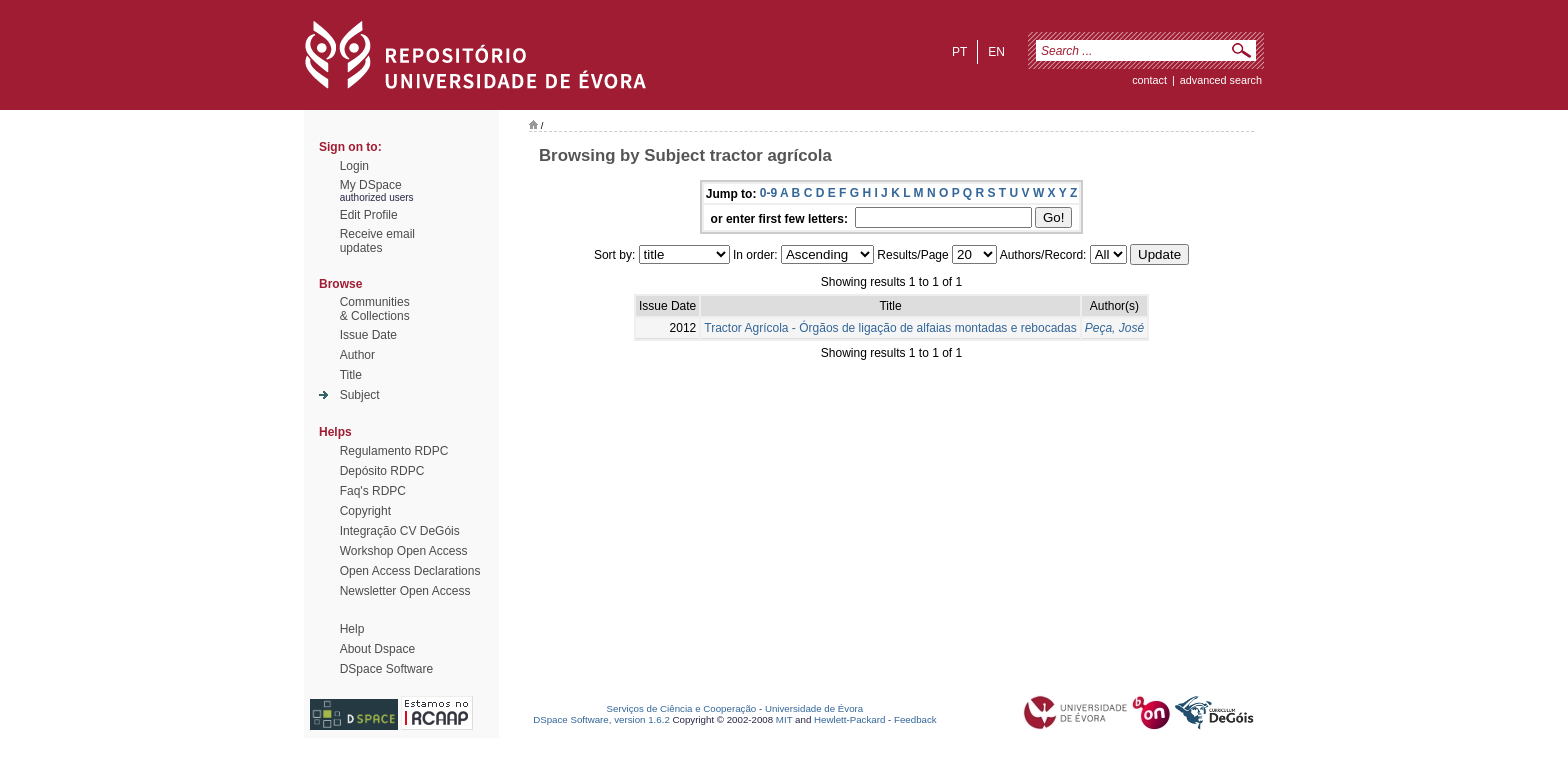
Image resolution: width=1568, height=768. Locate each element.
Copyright (365, 511)
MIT (784, 719)
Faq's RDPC (373, 491)
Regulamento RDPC (394, 451)
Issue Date (368, 335)
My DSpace (371, 185)
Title (351, 375)
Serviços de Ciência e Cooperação (682, 708)
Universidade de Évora (814, 708)
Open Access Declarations (410, 571)
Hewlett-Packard (849, 719)
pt (959, 52)
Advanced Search (1221, 80)
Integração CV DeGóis (400, 531)
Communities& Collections (375, 309)
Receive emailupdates (377, 241)
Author (357, 355)
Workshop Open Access (404, 551)
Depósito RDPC (382, 471)
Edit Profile (369, 215)
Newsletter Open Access (405, 591)
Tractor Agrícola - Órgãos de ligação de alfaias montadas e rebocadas (890, 328)
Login (354, 166)
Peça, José (1114, 328)
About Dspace (377, 649)
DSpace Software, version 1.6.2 (601, 719)
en (996, 52)
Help (352, 629)
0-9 (768, 193)
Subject (360, 395)
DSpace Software (386, 669)
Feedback (915, 719)
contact (1149, 80)
